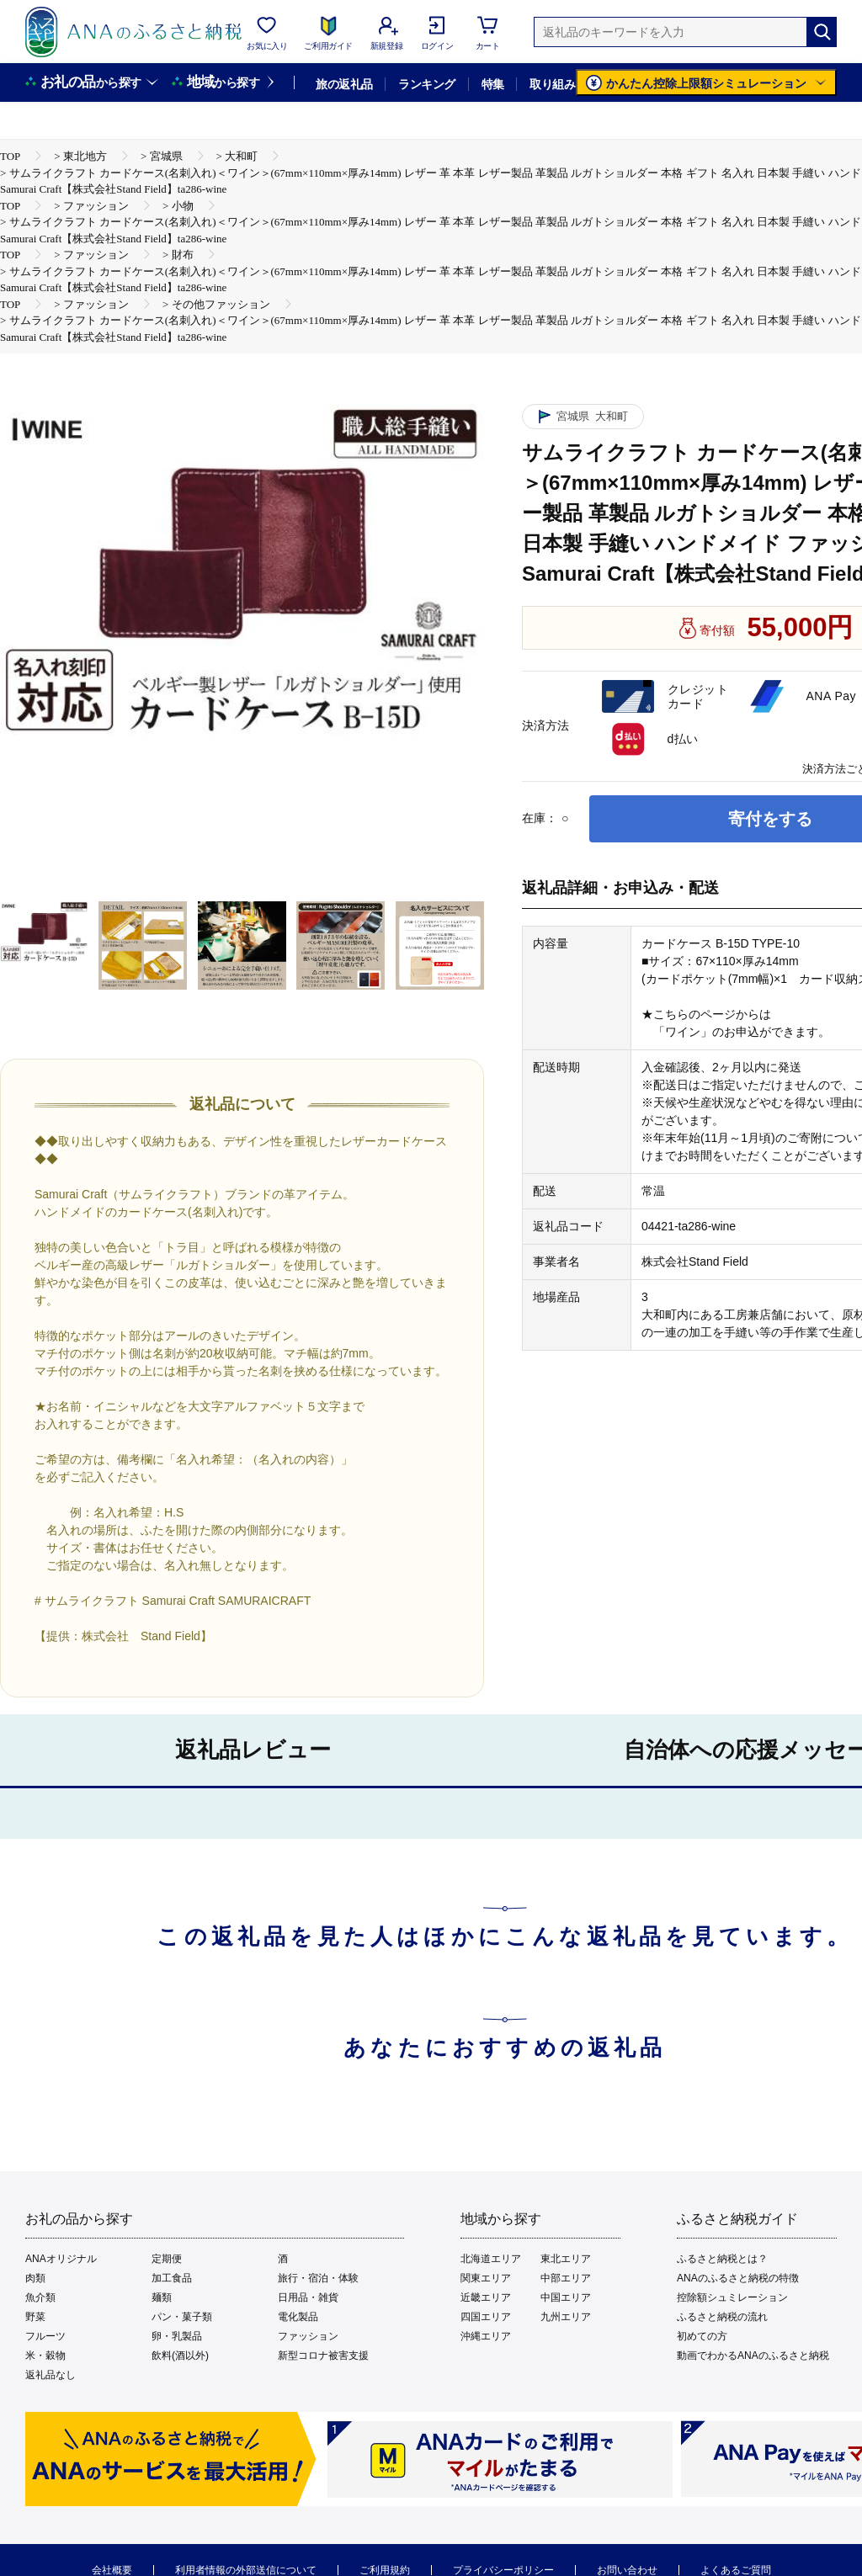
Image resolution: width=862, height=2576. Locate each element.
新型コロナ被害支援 (323, 2355)
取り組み (552, 84)
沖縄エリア (485, 2336)
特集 (493, 84)
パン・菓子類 (182, 2317)
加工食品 (172, 2278)
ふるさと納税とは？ (722, 2259)
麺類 (162, 2297)
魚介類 (40, 2297)
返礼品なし (50, 2375)
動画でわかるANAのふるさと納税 (753, 2355)
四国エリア (485, 2317)
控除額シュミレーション (732, 2297)
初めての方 (702, 2336)
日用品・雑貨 (308, 2297)
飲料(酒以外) (180, 2355)
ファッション (308, 2336)
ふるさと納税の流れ (722, 2317)
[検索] (821, 32)
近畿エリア (485, 2297)
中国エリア (565, 2297)
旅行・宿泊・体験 (318, 2278)
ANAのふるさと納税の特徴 (738, 2278)
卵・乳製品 (177, 2336)
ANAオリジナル (61, 2259)
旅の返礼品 (344, 84)
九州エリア (565, 2317)
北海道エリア (490, 2259)
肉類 (35, 2278)
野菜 (35, 2317)
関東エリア (485, 2278)
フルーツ (45, 2336)
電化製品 (298, 2317)
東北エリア (565, 2259)
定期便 (167, 2259)
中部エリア (565, 2278)
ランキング (426, 84)
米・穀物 (45, 2355)
